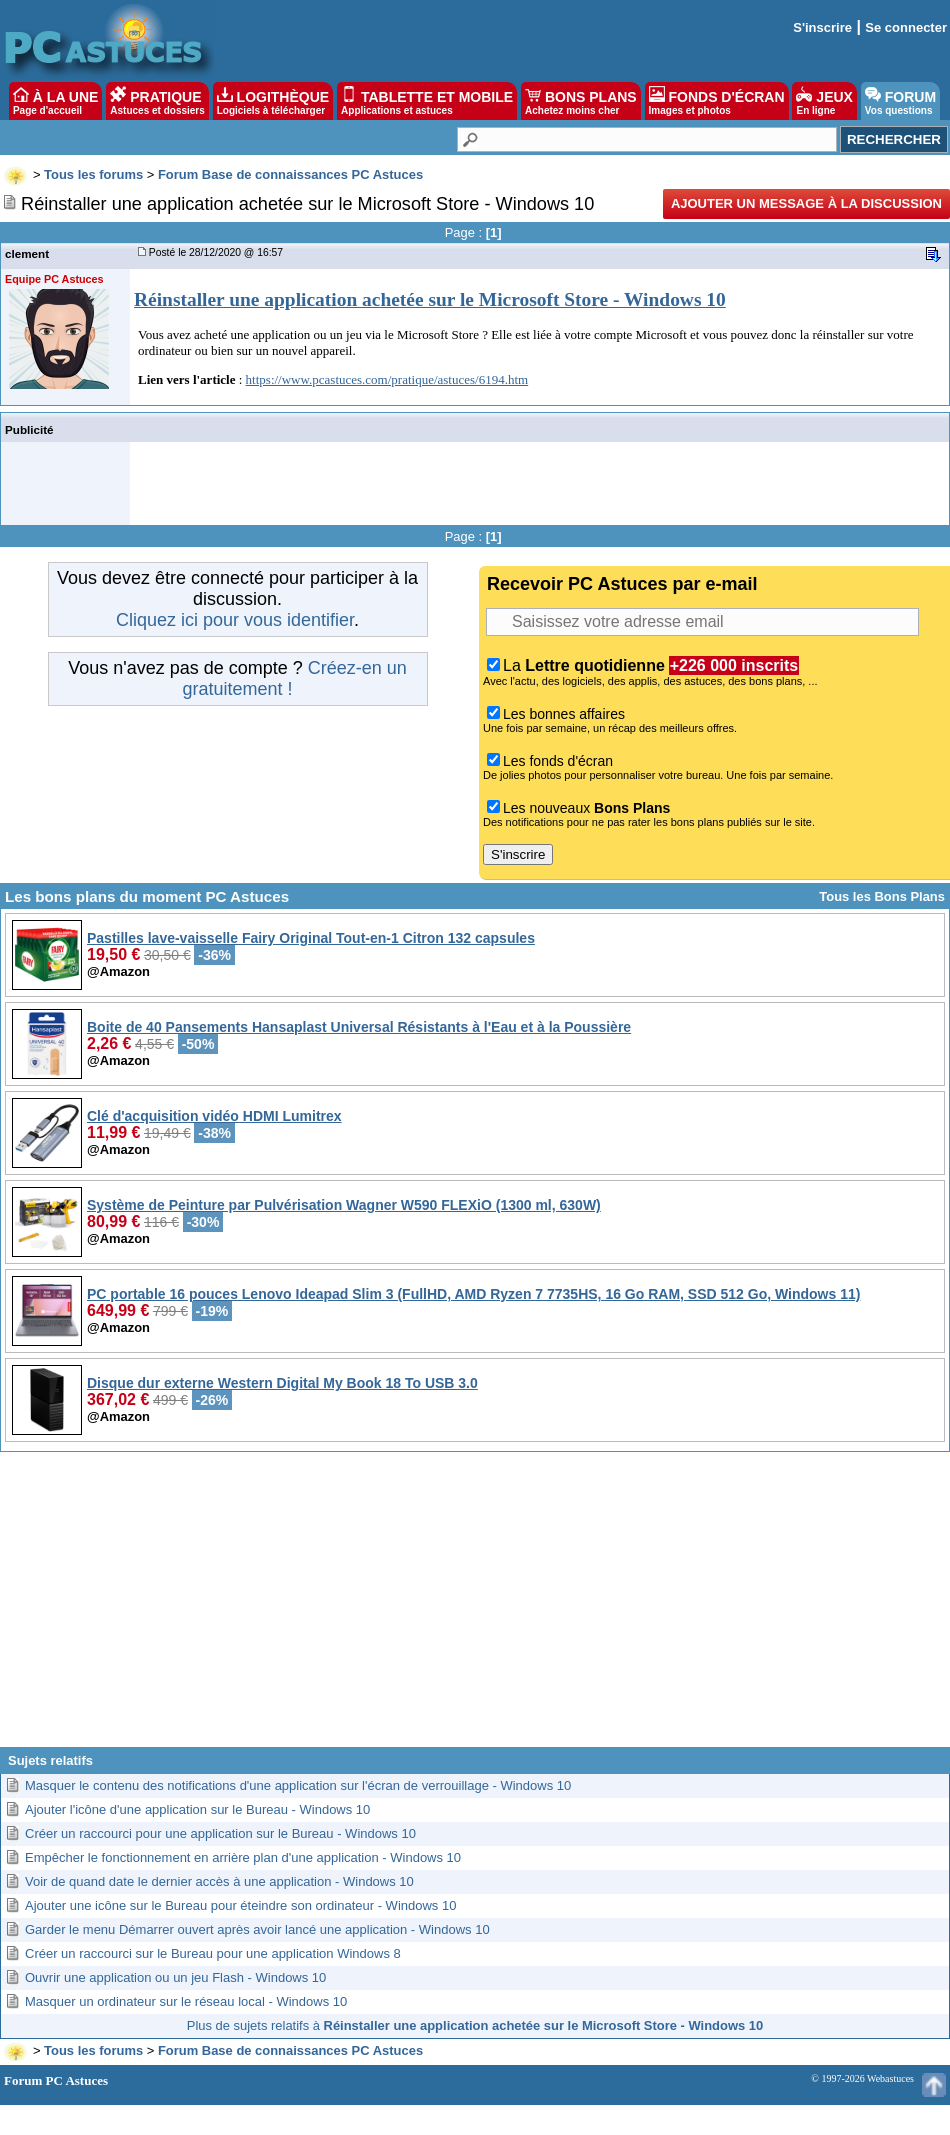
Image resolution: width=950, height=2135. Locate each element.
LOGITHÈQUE (273, 101)
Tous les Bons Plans (882, 896)
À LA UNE (55, 101)
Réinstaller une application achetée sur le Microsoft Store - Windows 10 (430, 299)
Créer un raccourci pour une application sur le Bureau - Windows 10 (220, 1833)
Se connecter (906, 27)
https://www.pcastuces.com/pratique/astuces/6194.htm (387, 379)
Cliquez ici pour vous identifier (235, 620)
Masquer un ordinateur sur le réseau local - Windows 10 (186, 2001)
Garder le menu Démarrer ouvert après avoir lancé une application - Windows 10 (257, 1929)
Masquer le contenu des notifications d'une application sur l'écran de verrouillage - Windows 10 (298, 1785)
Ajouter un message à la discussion (806, 203)
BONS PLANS (581, 101)
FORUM (900, 101)
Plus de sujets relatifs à (475, 2025)
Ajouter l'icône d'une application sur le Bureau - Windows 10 (197, 1809)
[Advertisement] (475, 1607)
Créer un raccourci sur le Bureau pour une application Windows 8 (213, 1953)
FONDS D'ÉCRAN (717, 101)
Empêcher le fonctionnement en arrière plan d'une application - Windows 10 (243, 1857)
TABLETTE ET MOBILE (427, 101)
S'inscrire (822, 27)
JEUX (824, 101)
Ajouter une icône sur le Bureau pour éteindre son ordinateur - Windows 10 (240, 1905)
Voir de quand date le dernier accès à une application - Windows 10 (219, 1881)
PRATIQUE (157, 101)
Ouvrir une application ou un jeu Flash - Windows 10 (175, 1977)
